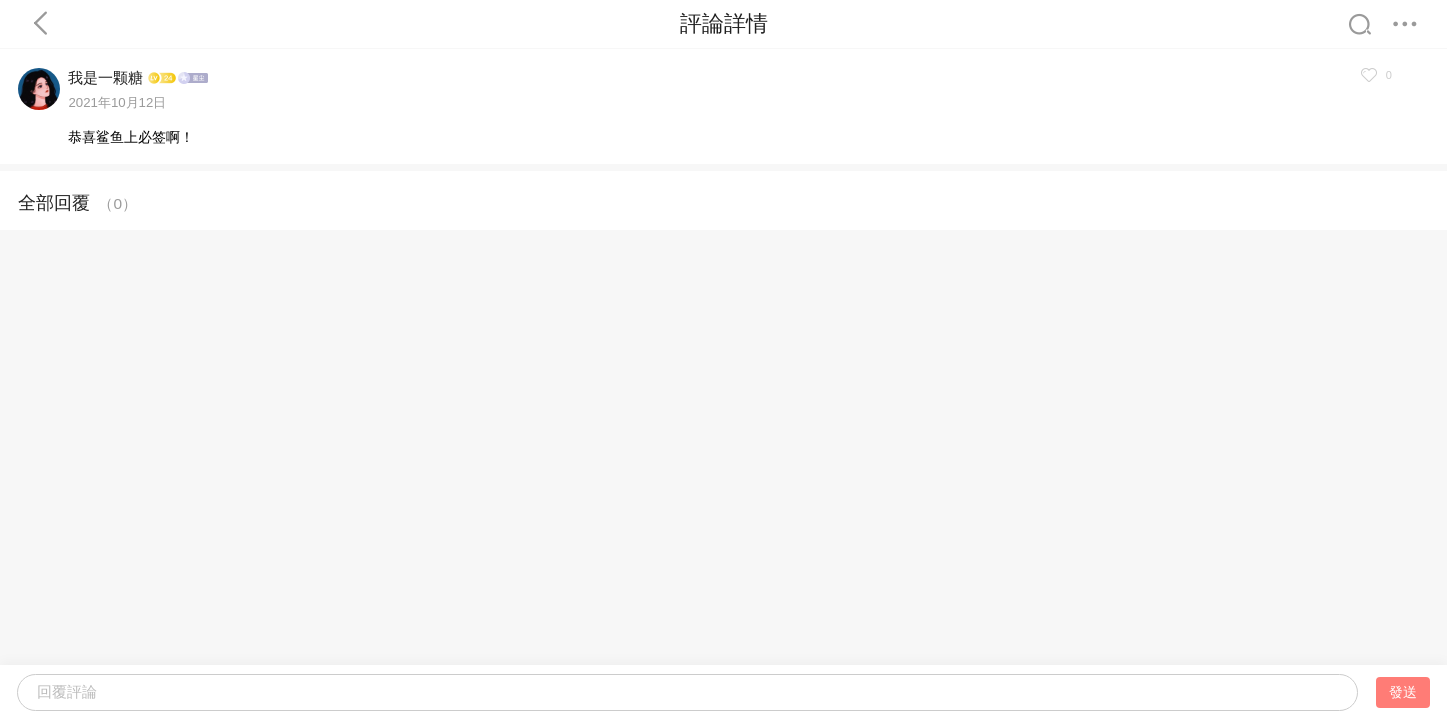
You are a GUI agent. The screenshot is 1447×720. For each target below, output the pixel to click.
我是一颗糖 (105, 77)
